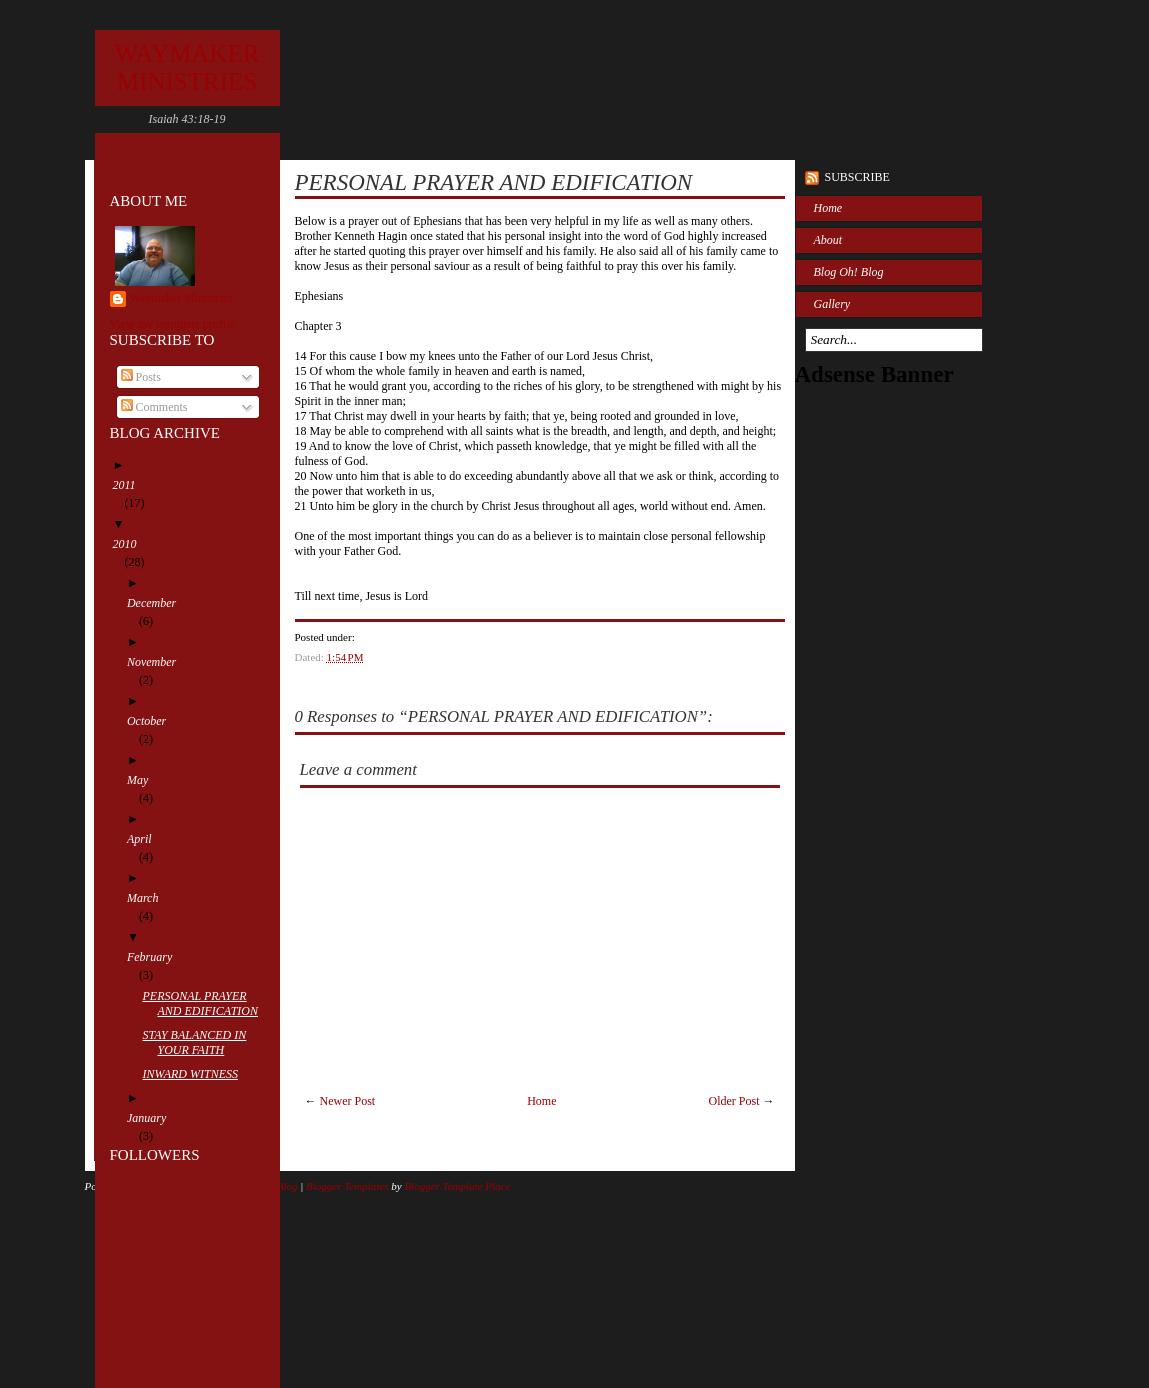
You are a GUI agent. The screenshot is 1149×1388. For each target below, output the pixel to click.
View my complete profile (173, 324)
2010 (131, 544)
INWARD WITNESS (195, 1074)
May (143, 780)
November (157, 662)
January (152, 1118)
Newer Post (348, 1101)
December (157, 603)
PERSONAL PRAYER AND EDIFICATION (206, 1003)
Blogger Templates (347, 1186)
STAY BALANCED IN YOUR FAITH (200, 1042)
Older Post (734, 1101)
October (152, 721)
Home (541, 1101)
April (145, 839)
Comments (154, 407)
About (828, 240)
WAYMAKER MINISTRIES (187, 67)
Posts (141, 377)
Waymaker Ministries (181, 298)
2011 (130, 485)
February (155, 957)
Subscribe (857, 177)
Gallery (832, 304)
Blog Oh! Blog (849, 272)
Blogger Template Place (457, 1186)
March (149, 898)
